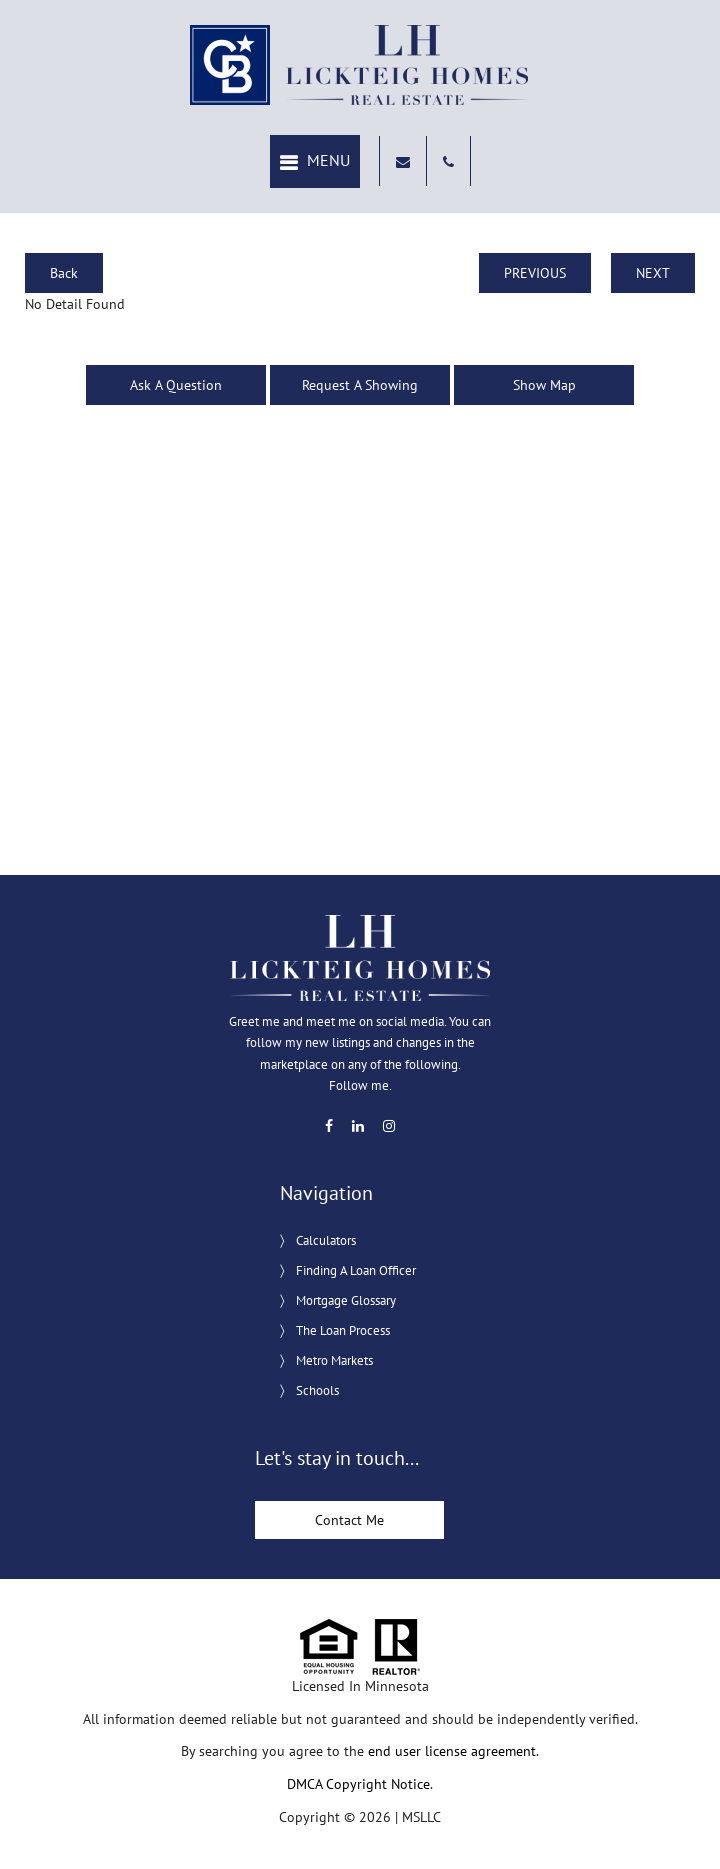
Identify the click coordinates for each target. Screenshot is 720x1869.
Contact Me (349, 1520)
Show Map (544, 385)
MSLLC (421, 1817)
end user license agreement (452, 1751)
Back (64, 273)
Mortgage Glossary (346, 1300)
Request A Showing (360, 385)
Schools (317, 1390)
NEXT (653, 273)
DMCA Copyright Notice (358, 1784)
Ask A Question (176, 385)
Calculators (326, 1240)
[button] (315, 161)
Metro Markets (334, 1360)
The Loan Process (343, 1330)
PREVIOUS (535, 273)
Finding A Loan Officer (356, 1270)
